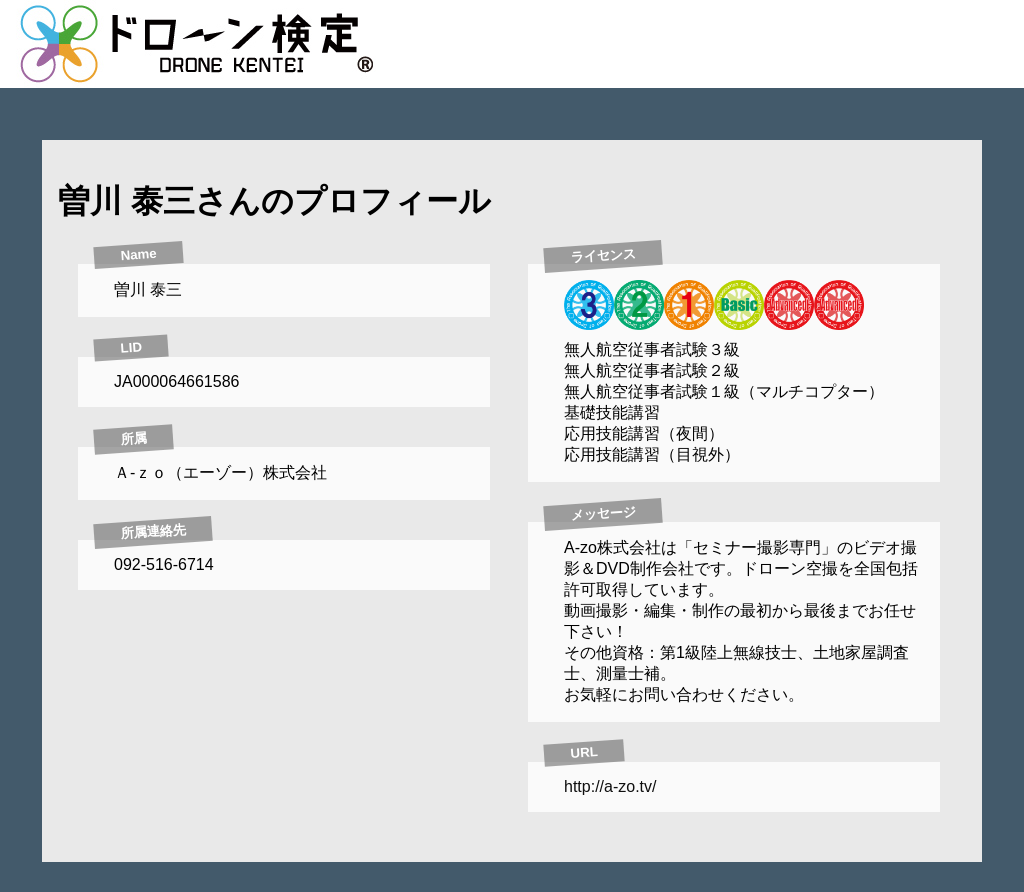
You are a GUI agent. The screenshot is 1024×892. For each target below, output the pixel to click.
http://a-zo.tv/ (610, 786)
